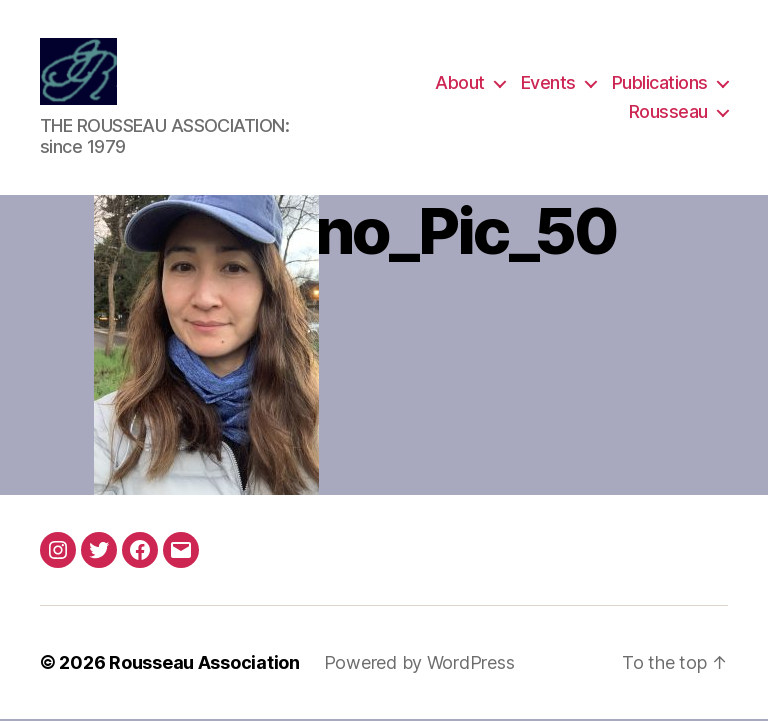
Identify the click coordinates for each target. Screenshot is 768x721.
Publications (660, 83)
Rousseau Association (204, 664)
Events (548, 83)
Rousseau (668, 113)
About (460, 83)
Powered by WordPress (419, 664)
